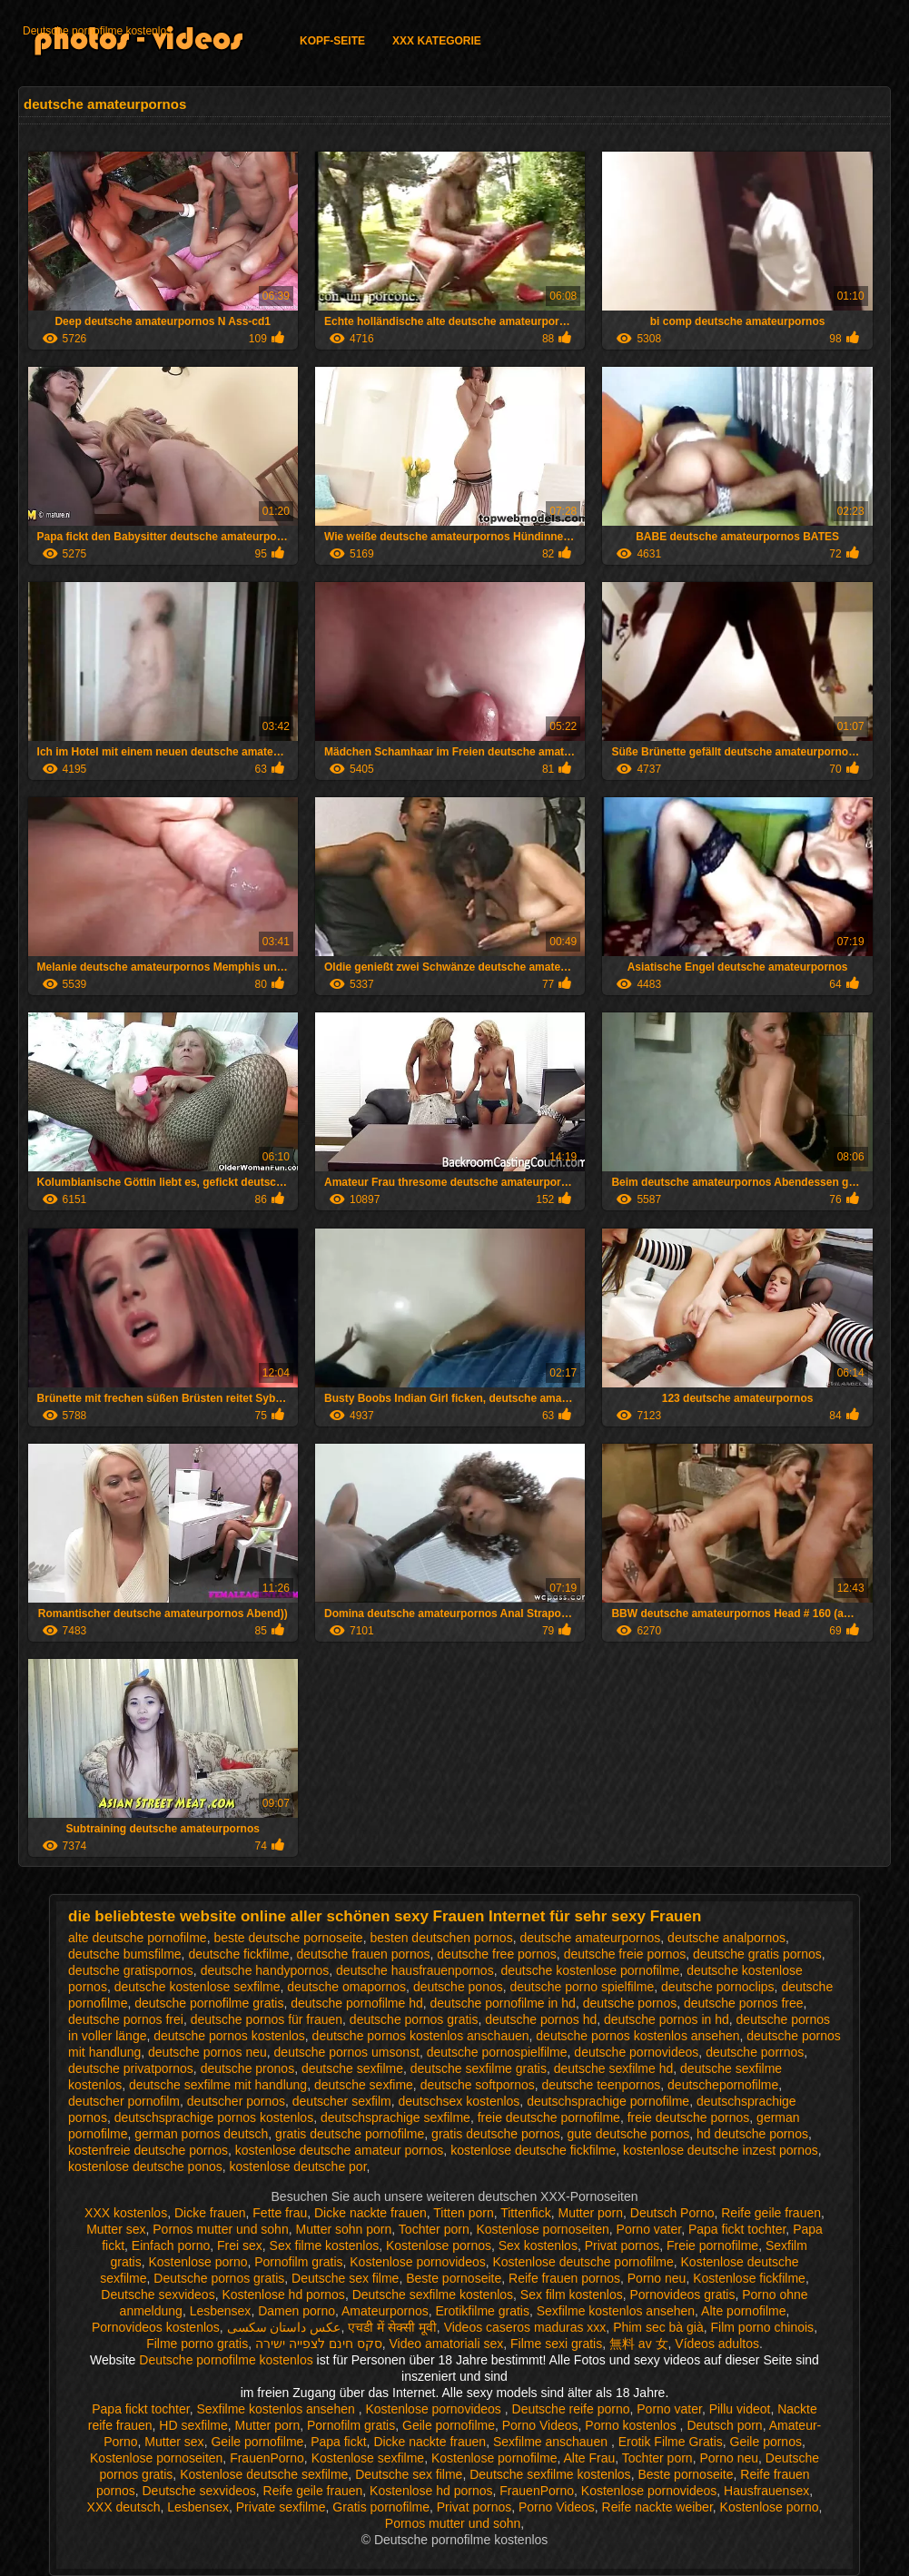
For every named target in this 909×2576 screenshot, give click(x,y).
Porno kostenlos (632, 2425)
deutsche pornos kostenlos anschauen (420, 2035)
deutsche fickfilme (238, 1954)
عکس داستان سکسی (284, 2327)
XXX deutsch (124, 2507)
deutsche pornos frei (125, 2019)
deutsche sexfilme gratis (478, 2068)
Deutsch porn (724, 2425)
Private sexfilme (281, 2507)
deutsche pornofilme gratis (208, 2003)
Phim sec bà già (658, 2327)
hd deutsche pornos (752, 2134)
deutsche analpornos (726, 1937)
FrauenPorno (267, 2458)
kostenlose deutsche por (298, 2166)
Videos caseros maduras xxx (525, 2327)
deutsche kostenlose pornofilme (589, 1970)
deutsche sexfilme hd (614, 2068)
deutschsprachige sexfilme (395, 2117)
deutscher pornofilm (124, 2101)
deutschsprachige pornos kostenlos (213, 2117)
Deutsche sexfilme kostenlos (432, 2294)
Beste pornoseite (453, 2278)
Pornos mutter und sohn (220, 2229)
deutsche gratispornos (130, 1970)
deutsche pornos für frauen (266, 2019)
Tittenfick (525, 2213)
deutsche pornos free (744, 2003)
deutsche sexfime (363, 2085)
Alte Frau (589, 2458)
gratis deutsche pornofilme (349, 2134)
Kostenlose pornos (438, 2245)
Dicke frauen (210, 2213)
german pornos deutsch (201, 2134)
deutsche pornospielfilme (497, 2052)
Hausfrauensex (766, 2490)
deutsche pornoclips (718, 1986)
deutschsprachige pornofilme (608, 2101)
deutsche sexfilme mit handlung (218, 2085)
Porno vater (649, 2229)
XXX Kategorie (436, 41)
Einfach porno (171, 2245)
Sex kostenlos (538, 2245)
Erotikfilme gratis (482, 2311)
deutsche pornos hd (541, 2019)
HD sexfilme (193, 2425)
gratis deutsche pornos (495, 2134)
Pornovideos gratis (682, 2294)
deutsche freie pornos (625, 1954)
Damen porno (296, 2311)
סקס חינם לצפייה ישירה (318, 2343)
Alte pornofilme (743, 2311)
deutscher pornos (236, 2101)
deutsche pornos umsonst (347, 2052)
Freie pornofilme (712, 2245)
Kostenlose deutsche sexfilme (264, 2474)
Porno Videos (540, 2425)
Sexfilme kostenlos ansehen (616, 2311)
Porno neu (657, 2278)
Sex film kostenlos (571, 2294)
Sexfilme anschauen (552, 2441)
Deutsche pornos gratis (218, 2278)
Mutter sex (115, 2229)
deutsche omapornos (346, 1986)
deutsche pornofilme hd (357, 2003)
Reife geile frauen (771, 2213)
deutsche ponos (458, 1986)
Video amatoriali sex (446, 2343)
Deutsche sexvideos (157, 2294)
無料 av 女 (638, 2343)
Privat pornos (622, 2245)
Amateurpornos (385, 2311)
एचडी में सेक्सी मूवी (392, 2327)
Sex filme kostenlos (325, 2245)
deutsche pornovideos (636, 2052)
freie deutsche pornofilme (549, 2117)
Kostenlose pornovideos (417, 2262)
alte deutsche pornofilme (137, 1937)
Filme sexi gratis (556, 2343)
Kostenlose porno (197, 2262)
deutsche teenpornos (601, 2085)
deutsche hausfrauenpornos (415, 1970)
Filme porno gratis (197, 2343)
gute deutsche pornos (629, 2134)
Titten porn (463, 2213)
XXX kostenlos (125, 2213)
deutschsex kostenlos (459, 2101)
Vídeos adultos (717, 2343)
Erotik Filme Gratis (670, 2441)
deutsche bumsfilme (125, 1954)
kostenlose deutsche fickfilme (533, 2150)
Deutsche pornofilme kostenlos (97, 31)
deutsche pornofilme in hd (503, 2003)
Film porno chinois (763, 2327)
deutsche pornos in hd (666, 2019)
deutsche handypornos (265, 1970)
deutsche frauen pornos (363, 1954)
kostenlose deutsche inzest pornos (720, 2150)
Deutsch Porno (672, 2213)
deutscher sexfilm (341, 2101)
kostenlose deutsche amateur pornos (339, 2150)
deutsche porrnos (755, 2052)
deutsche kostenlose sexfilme (197, 1986)
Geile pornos (766, 2441)
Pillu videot (740, 2409)
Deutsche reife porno (571, 2409)
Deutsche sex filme (345, 2278)
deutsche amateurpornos (589, 1937)
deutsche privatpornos (130, 2068)
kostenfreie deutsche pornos (148, 2150)
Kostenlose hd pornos (283, 2294)
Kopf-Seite (332, 41)
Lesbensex (221, 2311)
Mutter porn (590, 2213)
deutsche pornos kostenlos (229, 2035)
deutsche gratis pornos (757, 1954)
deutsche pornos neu (207, 2052)
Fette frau (279, 2213)
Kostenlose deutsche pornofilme (583, 2262)
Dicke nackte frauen (370, 2213)
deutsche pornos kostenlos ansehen (637, 2035)
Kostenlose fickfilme (749, 2278)
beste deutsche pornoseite (287, 1937)
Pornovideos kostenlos (156, 2327)
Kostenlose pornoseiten (542, 2229)
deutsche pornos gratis (414, 2019)
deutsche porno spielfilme (582, 1986)
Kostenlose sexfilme (368, 2458)
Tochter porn (434, 2229)
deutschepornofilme (722, 2085)
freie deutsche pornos (688, 2117)
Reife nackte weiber (657, 2507)
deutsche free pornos (497, 1954)
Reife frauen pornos (564, 2278)
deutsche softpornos (477, 2085)
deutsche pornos (630, 2003)
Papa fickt (338, 2441)
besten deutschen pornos (441, 1937)
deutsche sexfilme (352, 2068)
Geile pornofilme (448, 2425)
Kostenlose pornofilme (494, 2458)
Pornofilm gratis (298, 2262)
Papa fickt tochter (736, 2229)
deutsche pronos (248, 2068)
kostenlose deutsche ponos (145, 2166)
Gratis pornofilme (381, 2507)
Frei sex (239, 2245)
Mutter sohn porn (343, 2229)
